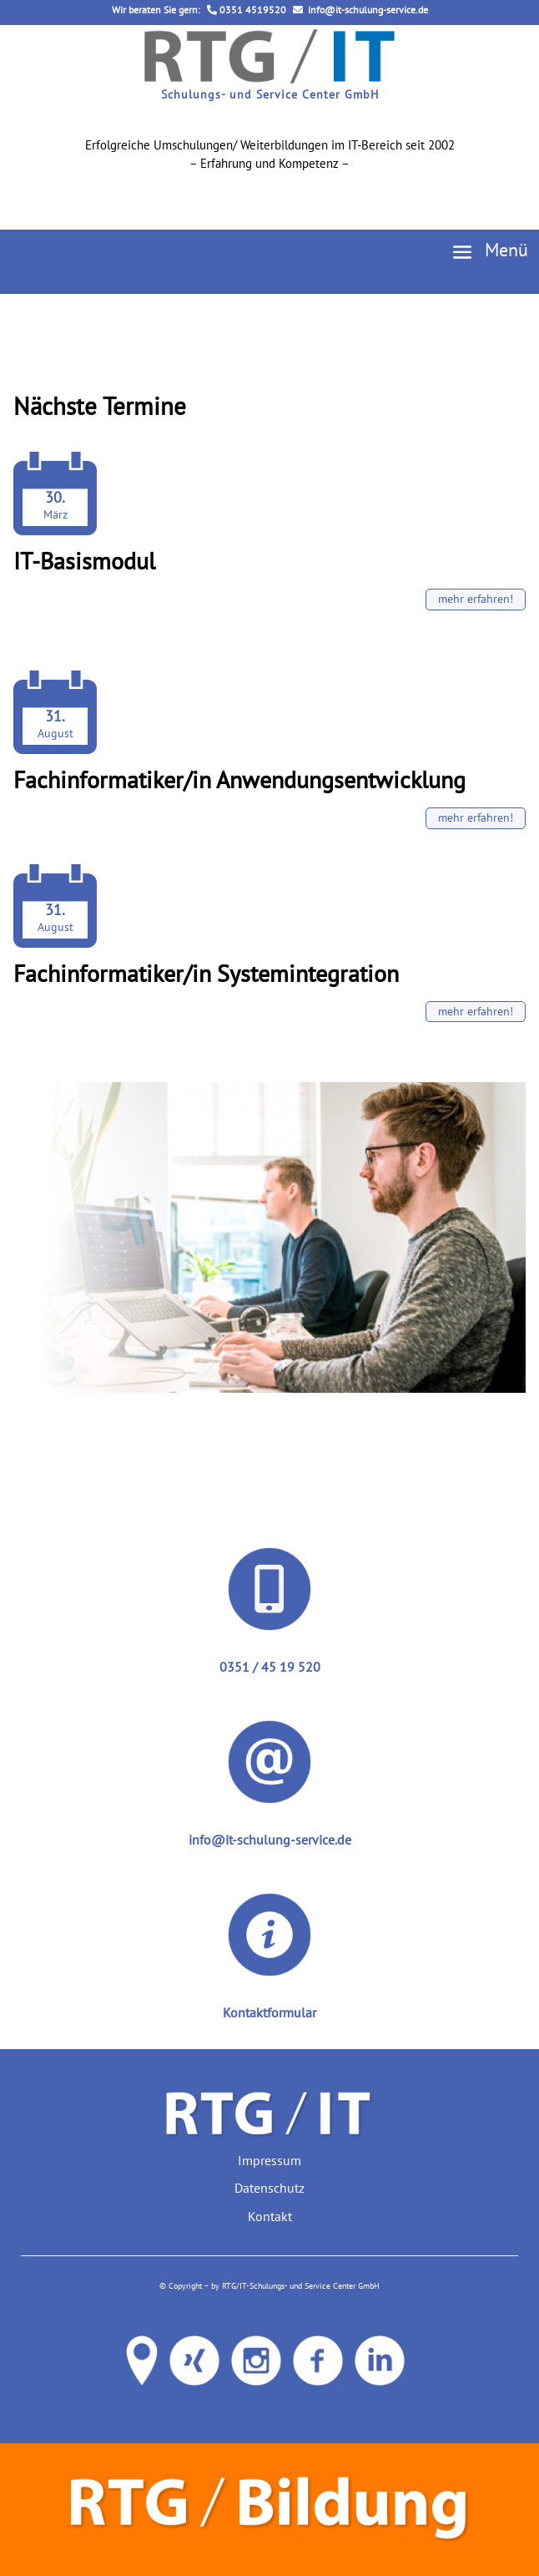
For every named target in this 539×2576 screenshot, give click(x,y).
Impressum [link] (269, 2160)
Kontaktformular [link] (269, 2012)
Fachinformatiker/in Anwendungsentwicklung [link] (239, 779)
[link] (269, 78)
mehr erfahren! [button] (475, 598)
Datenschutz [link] (269, 2187)
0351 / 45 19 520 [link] (269, 1666)
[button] (484, 251)
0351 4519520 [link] (246, 9)
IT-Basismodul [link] (84, 560)
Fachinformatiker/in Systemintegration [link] (206, 973)
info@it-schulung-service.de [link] (360, 9)
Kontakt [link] (270, 2216)
